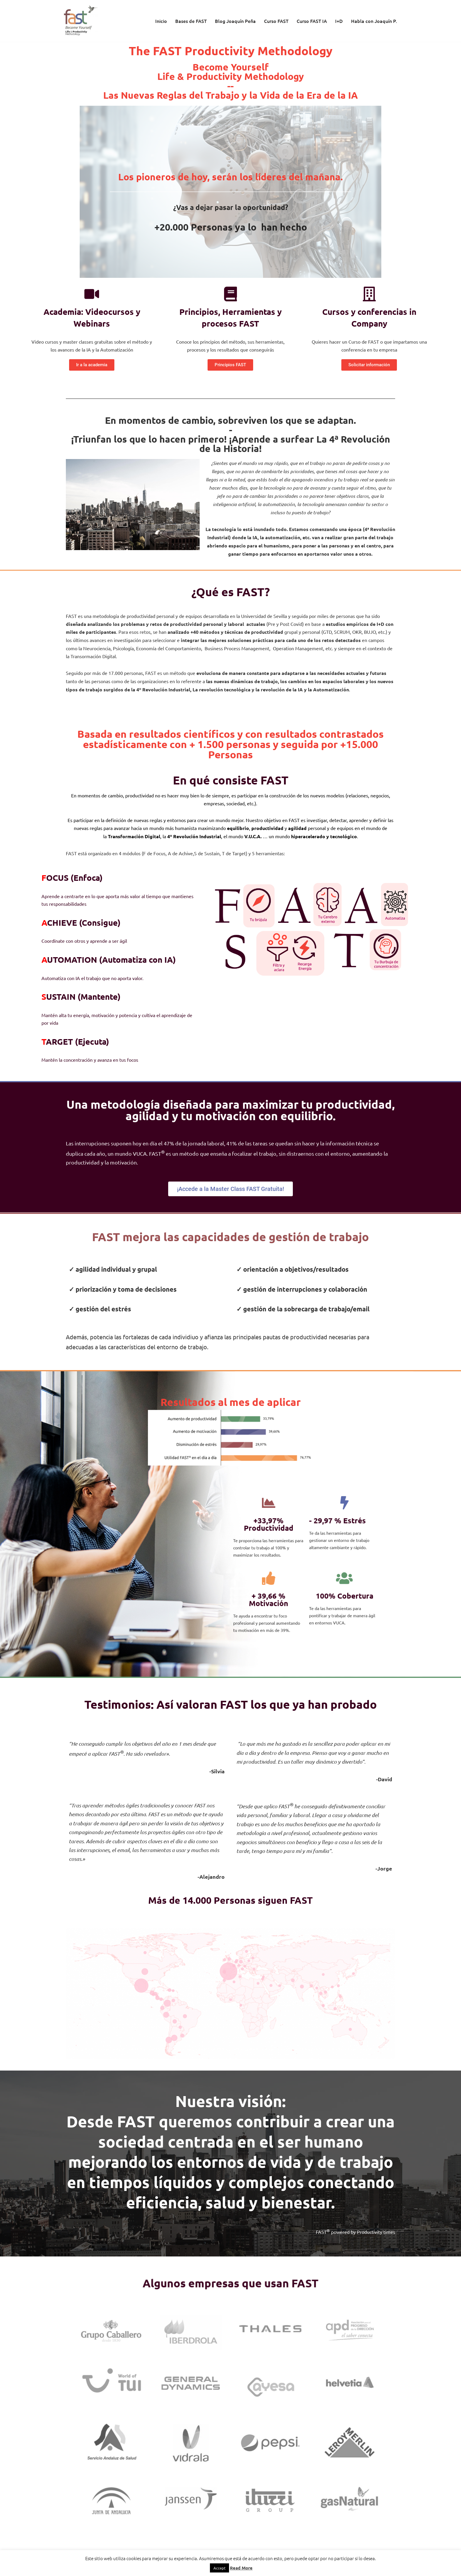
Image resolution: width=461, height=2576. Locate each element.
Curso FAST (276, 21)
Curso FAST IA (312, 21)
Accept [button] (219, 2567)
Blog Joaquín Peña (235, 21)
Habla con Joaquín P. (374, 21)
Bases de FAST (191, 21)
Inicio (161, 21)
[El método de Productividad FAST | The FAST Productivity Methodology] (80, 20)
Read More (241, 2568)
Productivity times (376, 2232)
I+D (339, 21)
